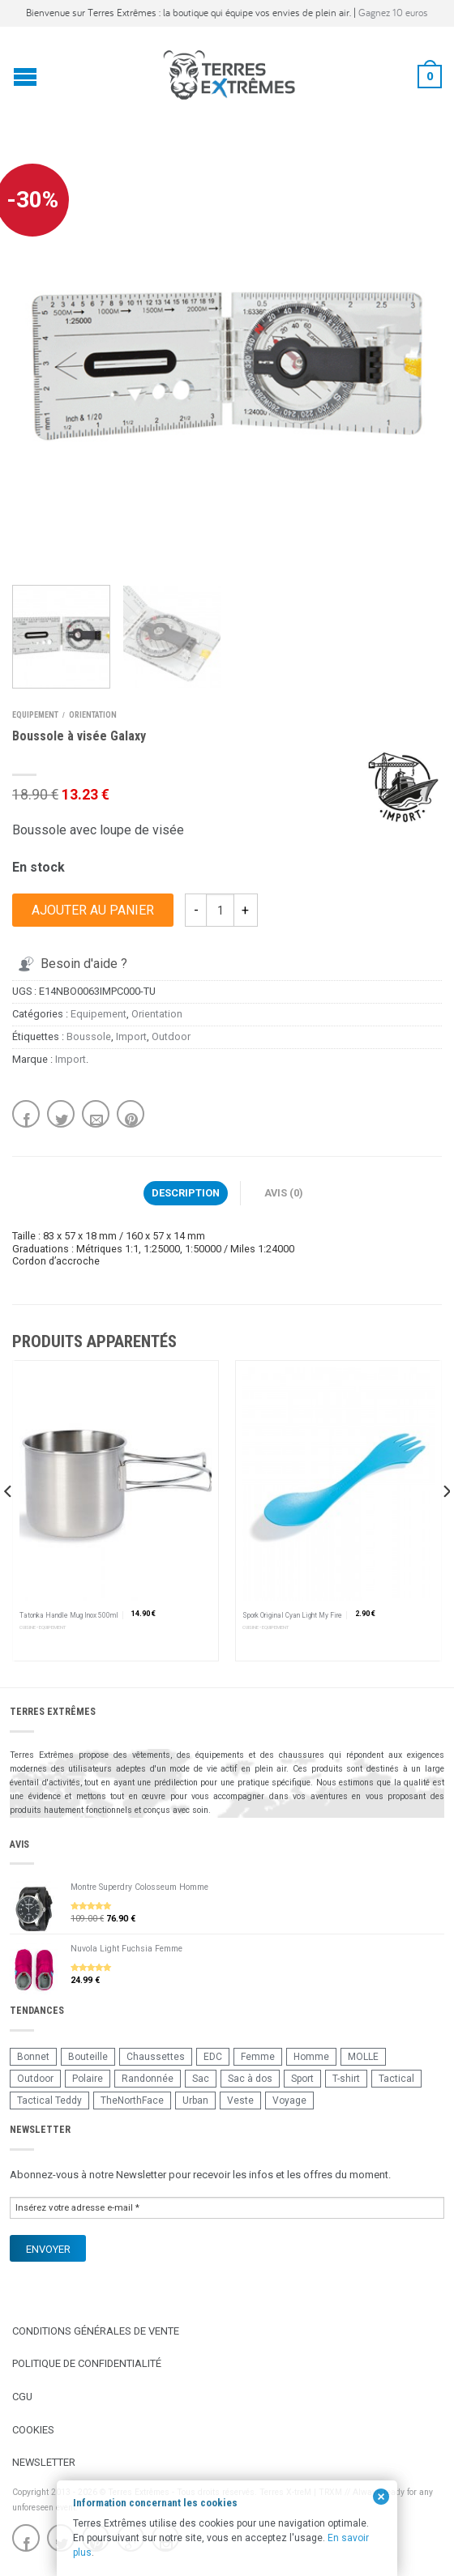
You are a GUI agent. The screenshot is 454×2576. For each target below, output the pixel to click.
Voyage (289, 2100)
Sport (302, 2078)
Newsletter (43, 2462)
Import (131, 1036)
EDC (212, 2056)
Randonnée (147, 2078)
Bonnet (33, 2056)
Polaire (87, 2078)
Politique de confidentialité (86, 2363)
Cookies (33, 2430)
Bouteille (88, 2056)
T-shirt (346, 2078)
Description (186, 1193)
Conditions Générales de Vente (95, 2331)
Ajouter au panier (93, 910)
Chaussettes (155, 2056)
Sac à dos (250, 2078)
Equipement (35, 714)
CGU (22, 2396)
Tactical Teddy (49, 2100)
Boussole (88, 1036)
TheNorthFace (132, 2100)
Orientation (93, 714)
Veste (240, 2100)
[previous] (8, 1523)
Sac (200, 2078)
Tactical (396, 2078)
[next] (445, 1523)
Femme (258, 2056)
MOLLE (363, 2056)
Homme (311, 2056)
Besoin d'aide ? (71, 963)
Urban (195, 2100)
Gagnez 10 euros (393, 12)
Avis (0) (283, 1193)
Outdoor (171, 1036)
